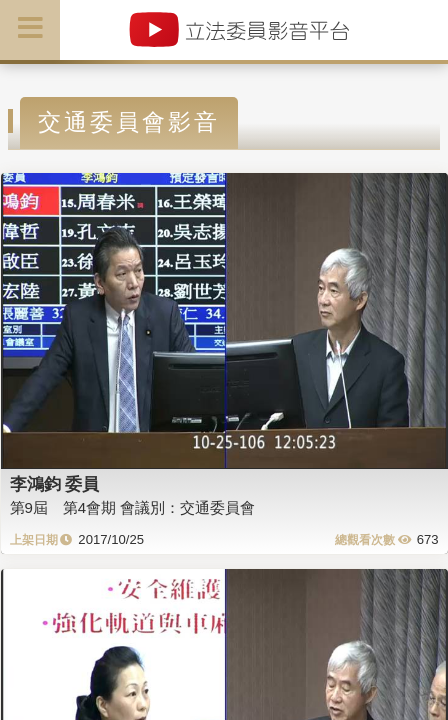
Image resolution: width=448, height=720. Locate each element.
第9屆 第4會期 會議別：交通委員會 (133, 507)
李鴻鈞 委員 (55, 484)
